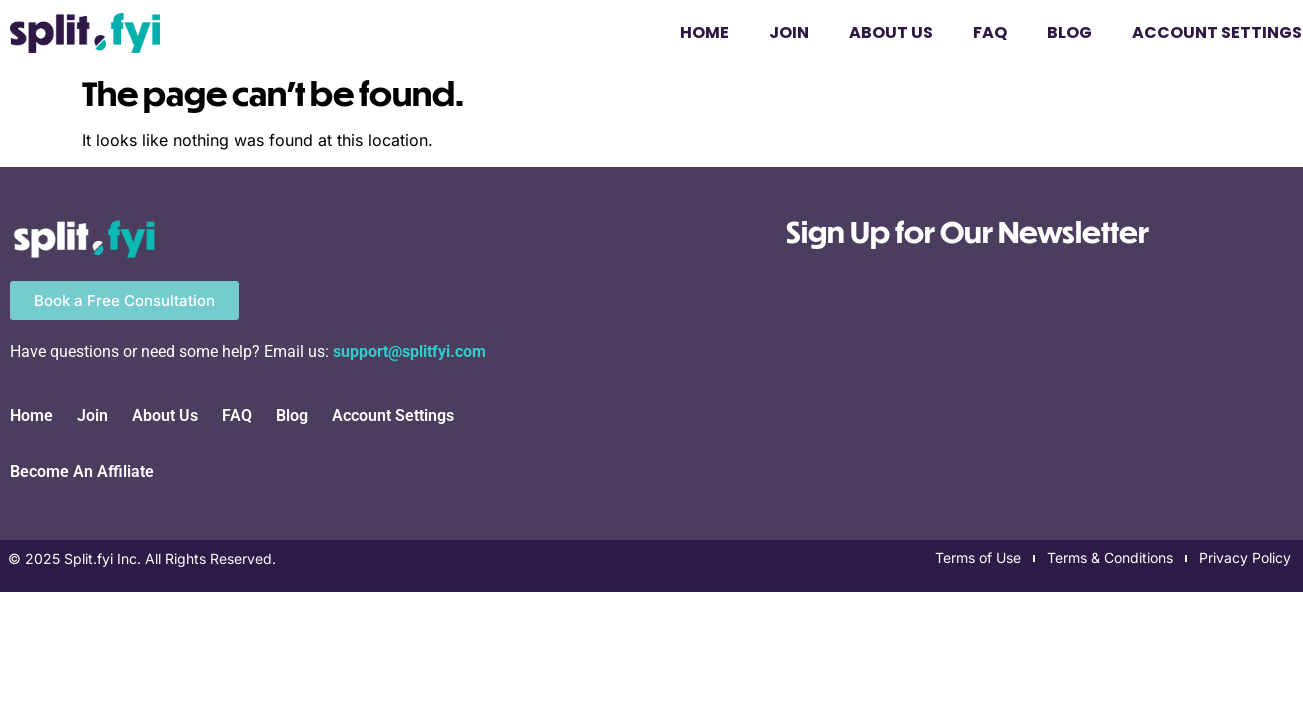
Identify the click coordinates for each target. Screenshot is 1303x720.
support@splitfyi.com (409, 351)
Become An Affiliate (82, 471)
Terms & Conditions (1110, 557)
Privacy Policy (1245, 557)
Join (789, 32)
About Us (891, 32)
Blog (1069, 32)
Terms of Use (978, 557)
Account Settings (393, 415)
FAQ (990, 32)
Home (704, 32)
